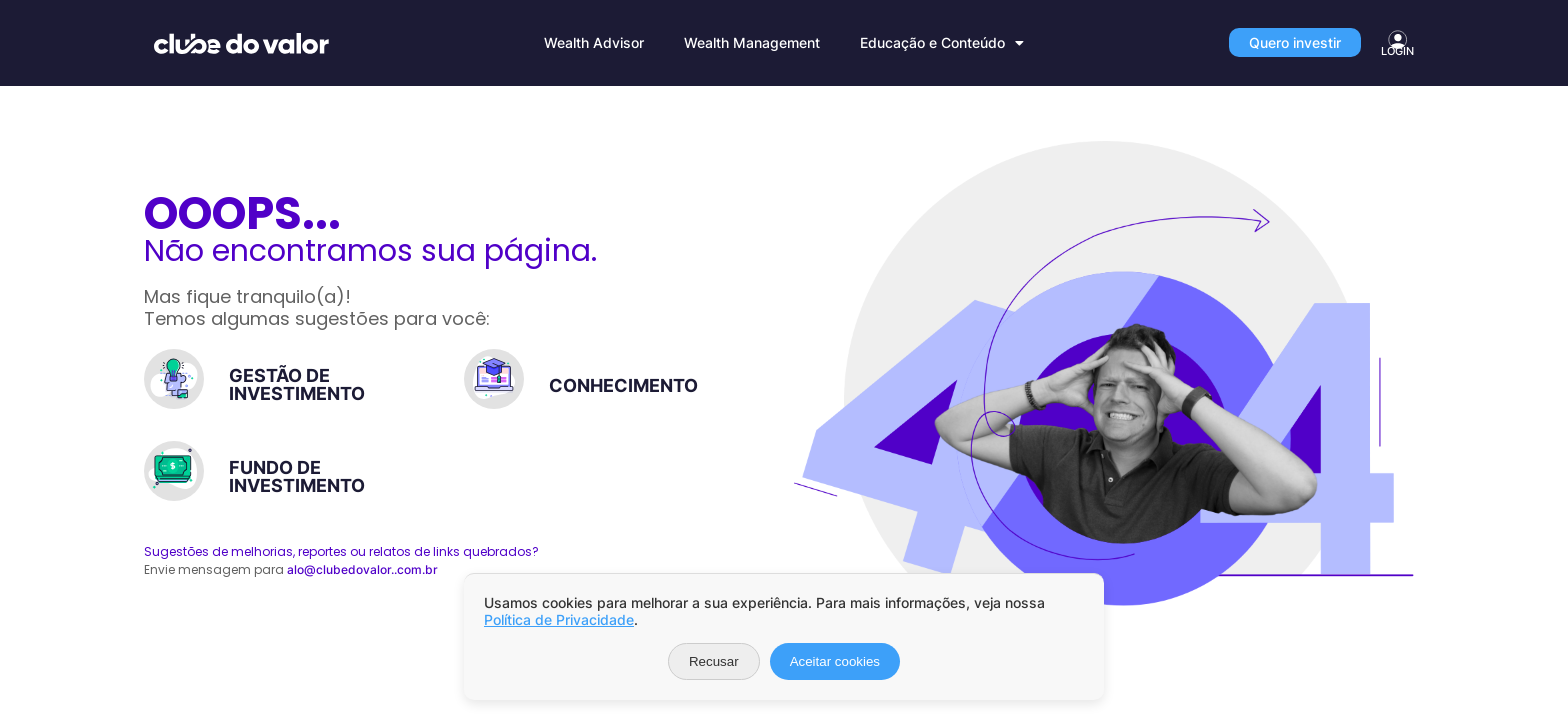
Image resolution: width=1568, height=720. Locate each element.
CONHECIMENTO (623, 385)
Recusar (714, 661)
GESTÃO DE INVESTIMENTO (297, 384)
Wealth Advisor (594, 42)
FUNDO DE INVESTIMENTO (297, 476)
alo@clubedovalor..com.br (362, 569)
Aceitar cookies (835, 661)
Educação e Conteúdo (942, 43)
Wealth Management (752, 42)
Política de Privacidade (559, 619)
